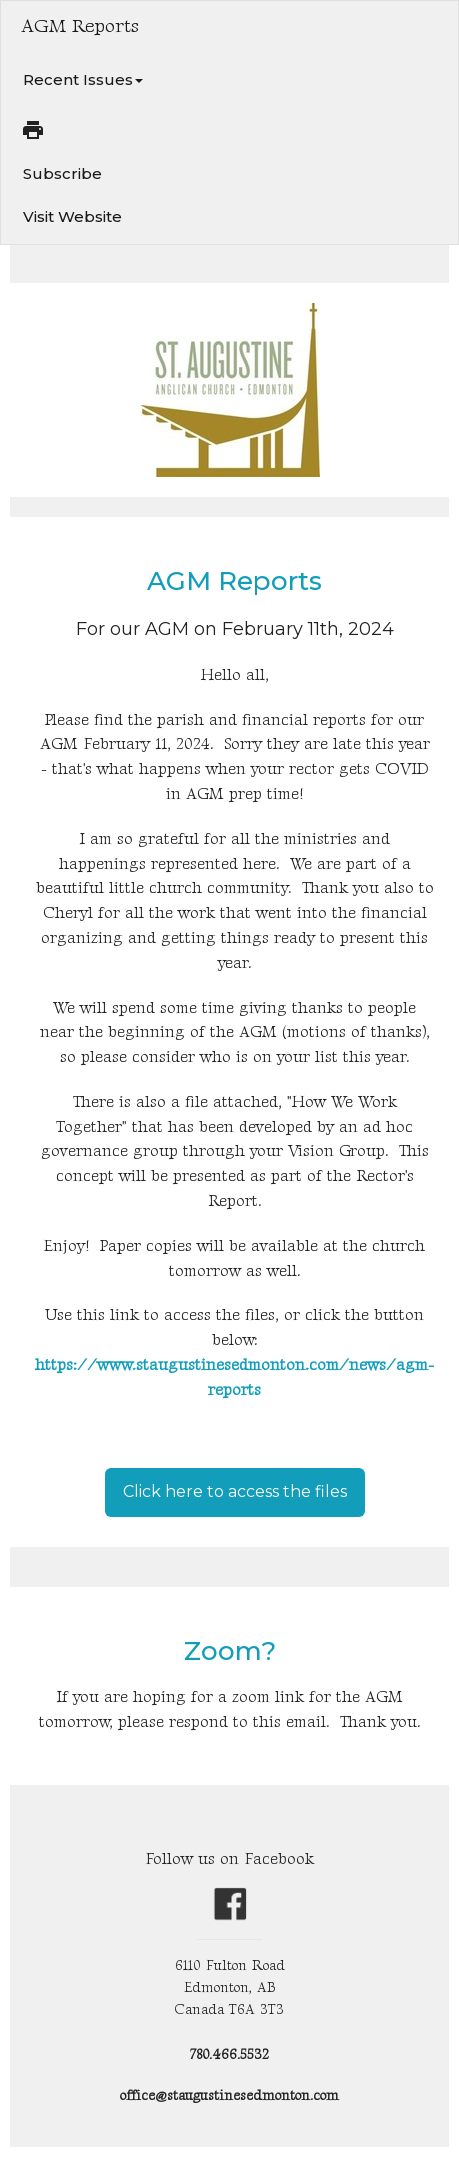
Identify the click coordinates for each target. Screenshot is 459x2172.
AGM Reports (234, 581)
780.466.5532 (229, 2054)
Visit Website (72, 216)
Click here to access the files (235, 1491)
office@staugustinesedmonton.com (229, 2095)
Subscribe (62, 173)
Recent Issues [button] (83, 79)
